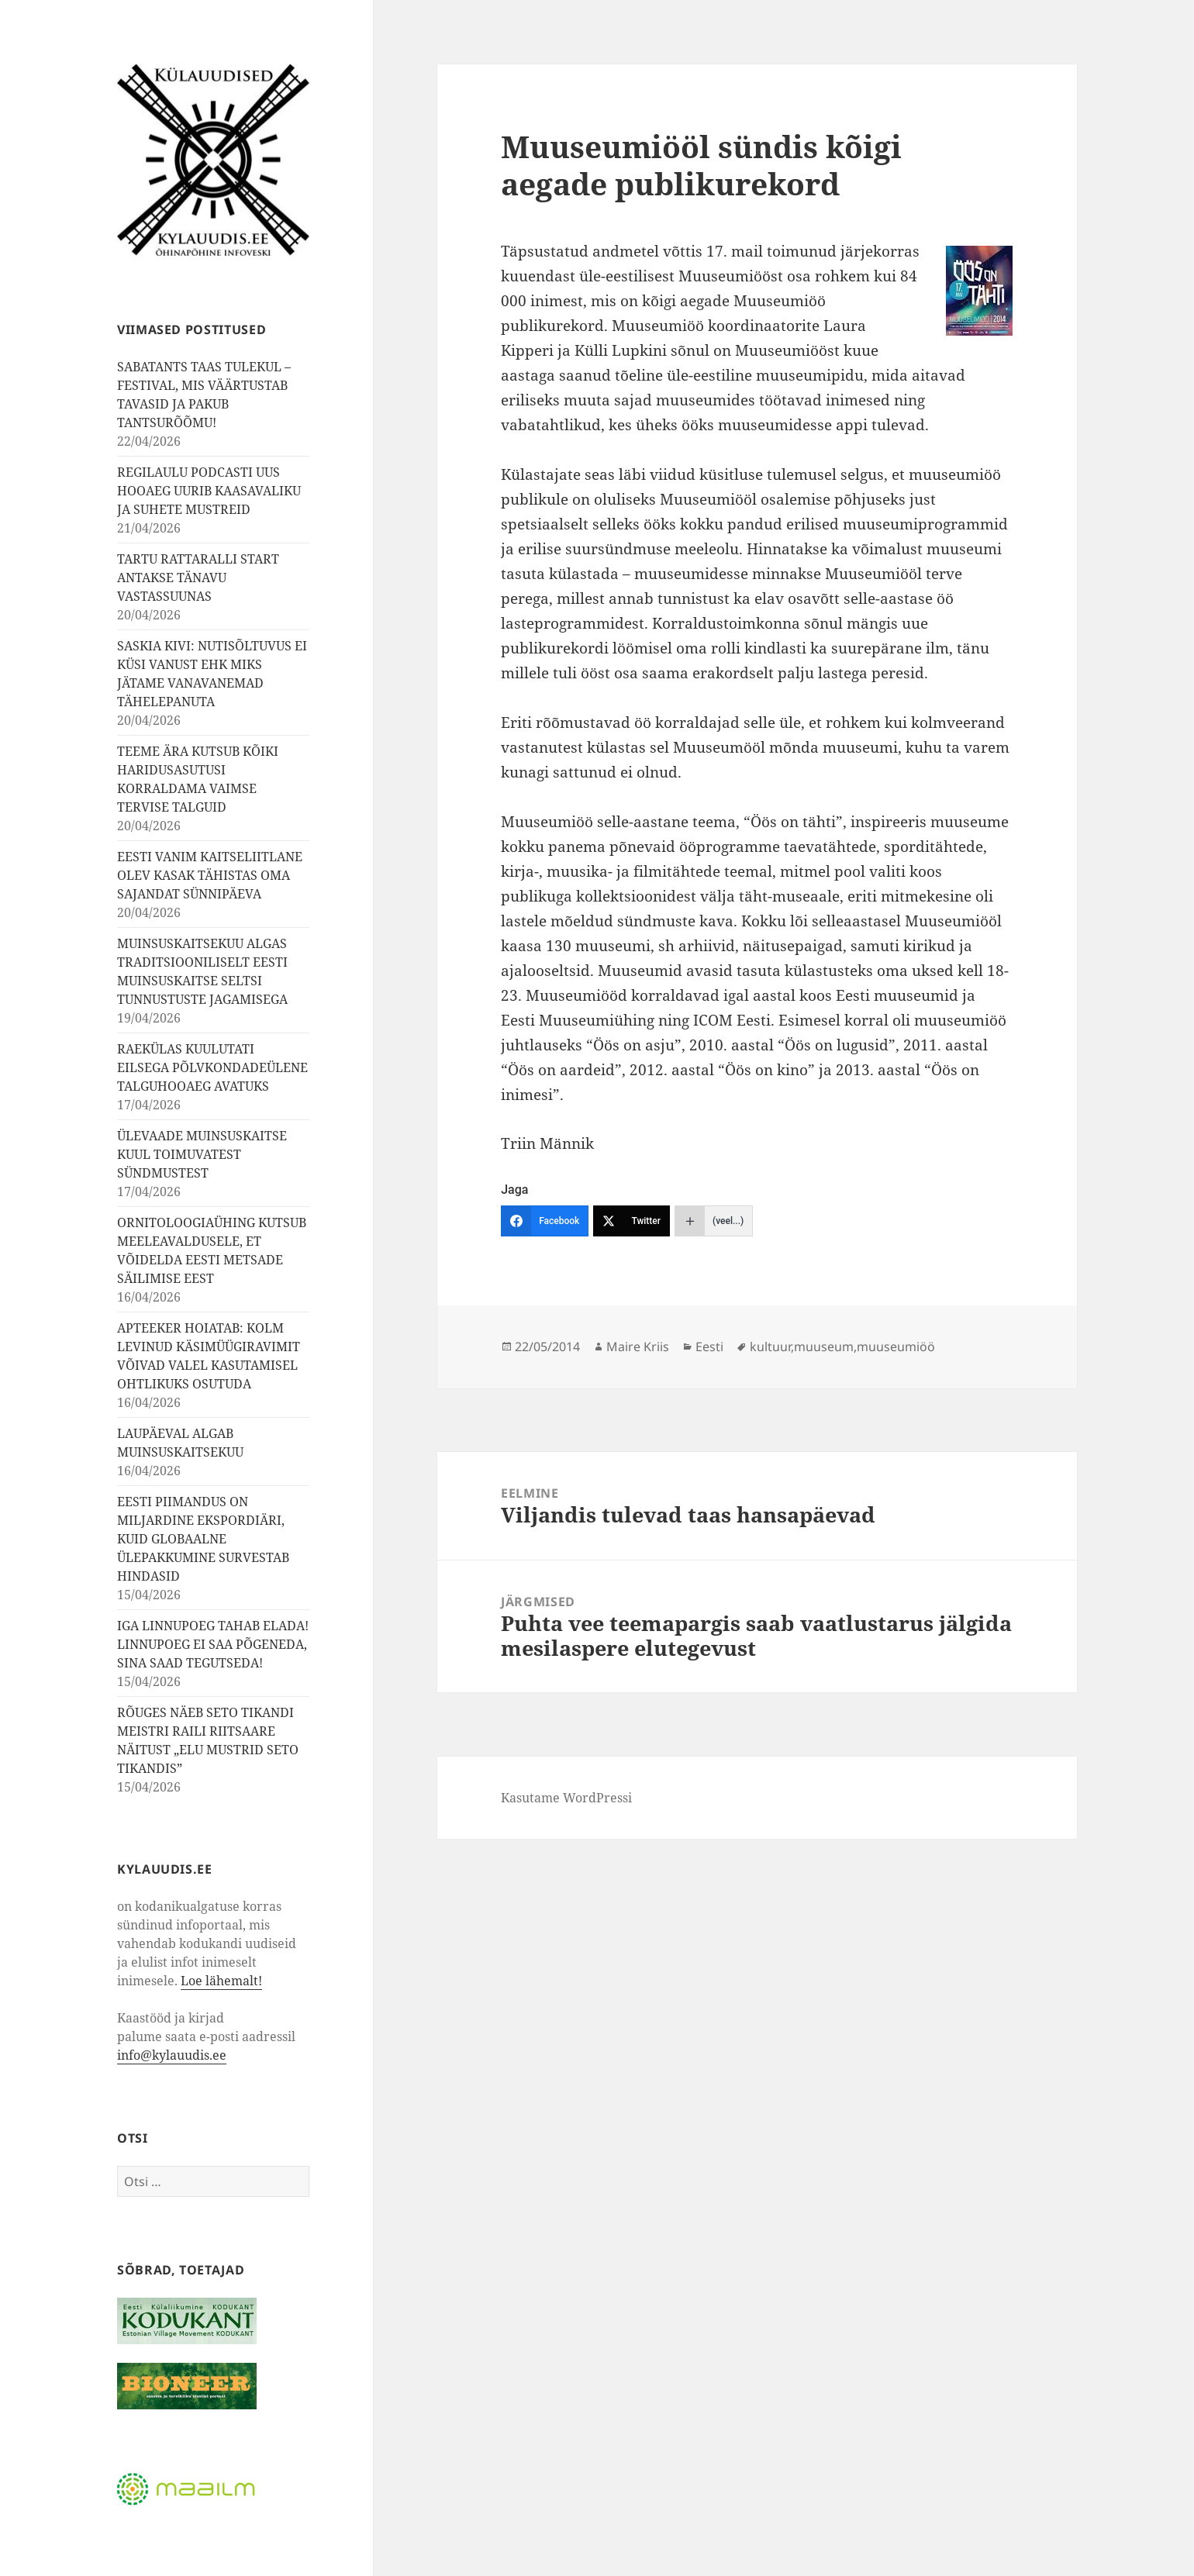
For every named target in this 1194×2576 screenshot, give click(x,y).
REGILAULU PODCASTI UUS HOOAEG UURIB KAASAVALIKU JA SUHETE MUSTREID (209, 491)
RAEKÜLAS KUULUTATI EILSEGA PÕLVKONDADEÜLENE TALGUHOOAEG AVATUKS (212, 1067)
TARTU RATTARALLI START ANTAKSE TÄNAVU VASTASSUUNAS (198, 577)
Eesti (709, 1346)
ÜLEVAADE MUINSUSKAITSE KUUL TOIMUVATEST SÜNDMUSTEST (202, 1154)
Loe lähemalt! (221, 1980)
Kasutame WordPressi (566, 1797)
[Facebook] (544, 1220)
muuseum (824, 1346)
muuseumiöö (896, 1346)
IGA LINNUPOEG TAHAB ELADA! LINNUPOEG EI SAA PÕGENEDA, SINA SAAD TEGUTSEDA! (213, 1644)
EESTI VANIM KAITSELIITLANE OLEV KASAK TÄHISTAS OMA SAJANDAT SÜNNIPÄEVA (209, 875)
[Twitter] (631, 1220)
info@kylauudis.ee (171, 2055)
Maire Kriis (637, 1346)
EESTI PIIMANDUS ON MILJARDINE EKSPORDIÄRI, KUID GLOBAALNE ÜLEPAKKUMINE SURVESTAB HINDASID (203, 1539)
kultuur (770, 1346)
